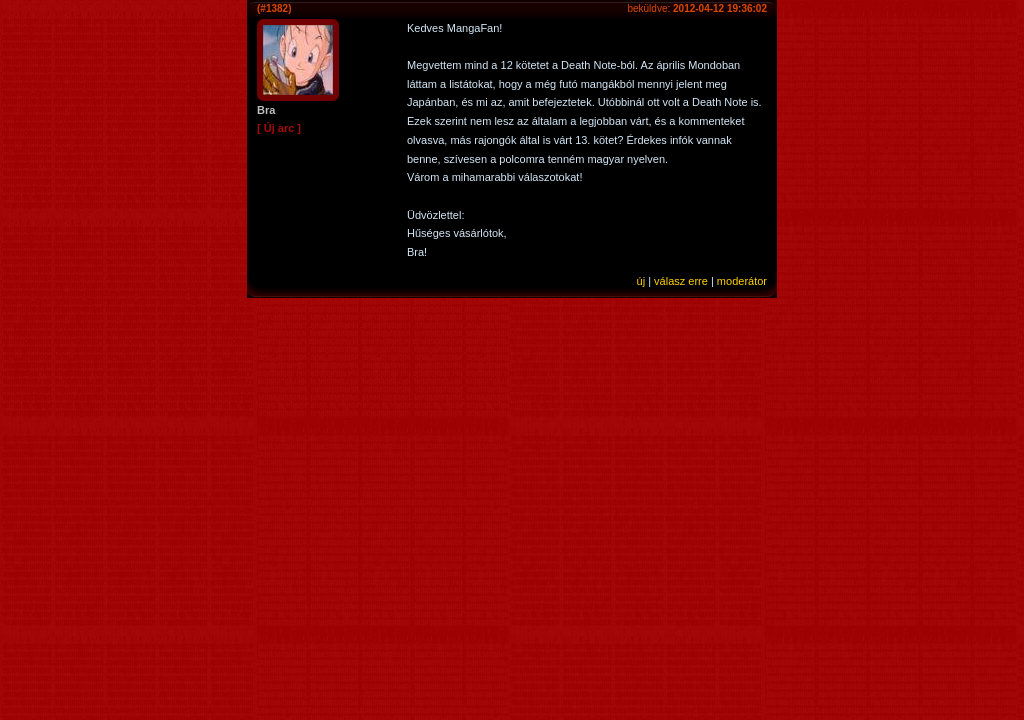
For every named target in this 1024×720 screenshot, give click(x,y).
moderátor (742, 281)
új (641, 281)
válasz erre (681, 281)
